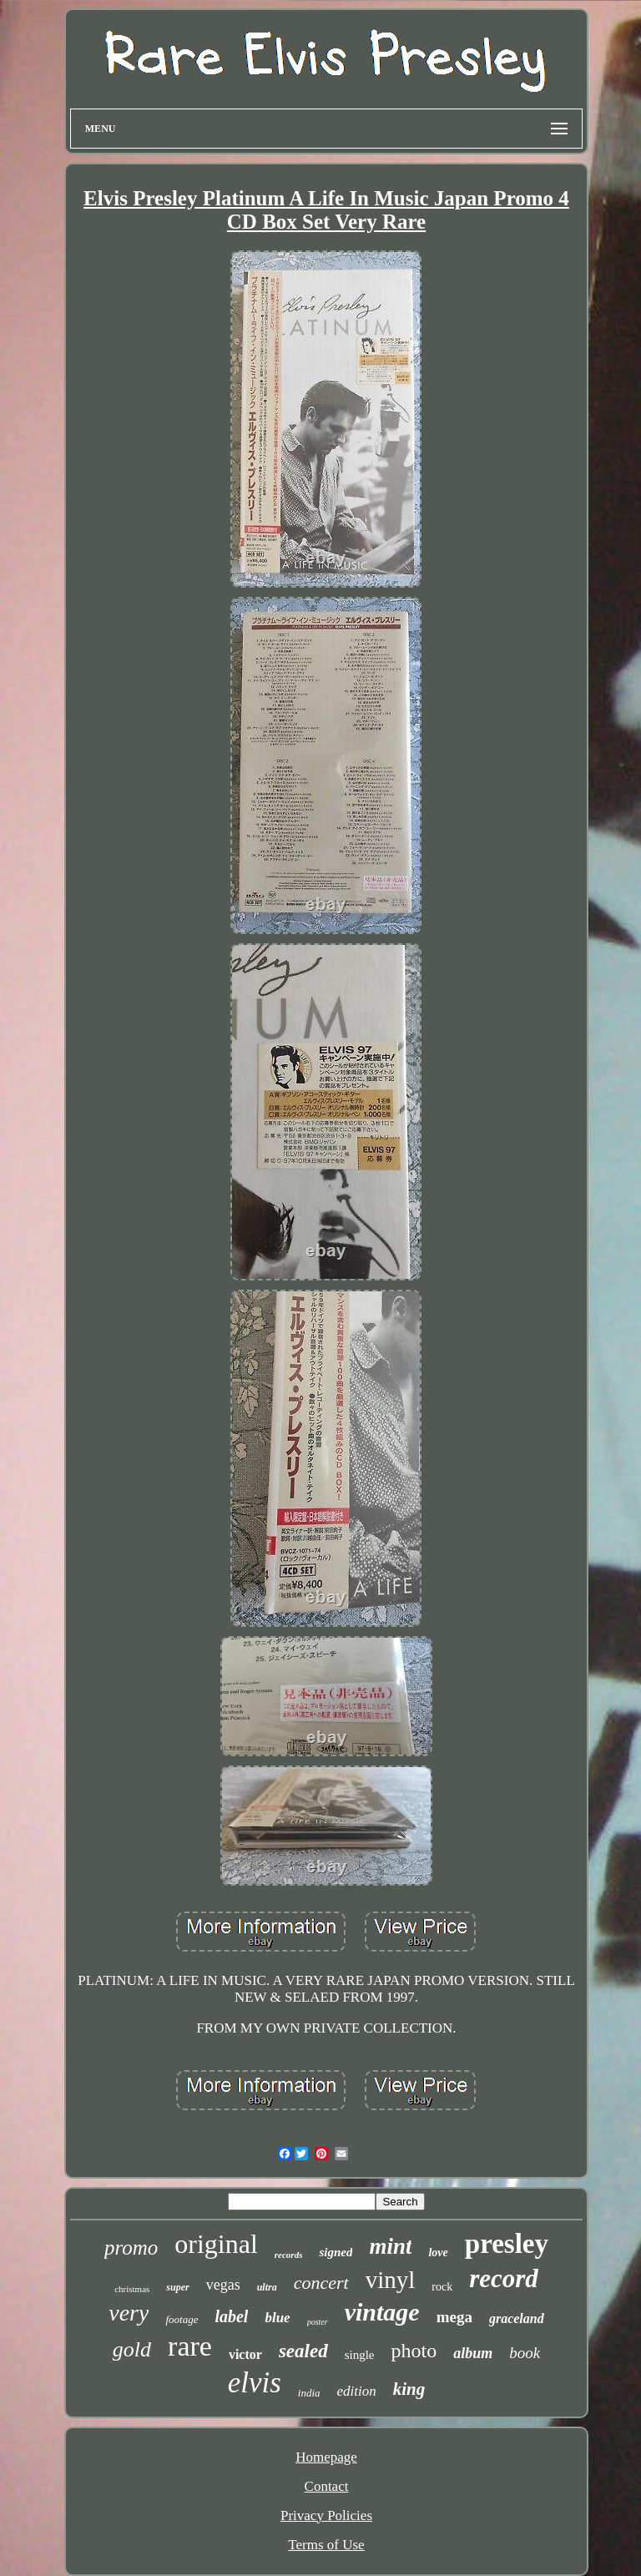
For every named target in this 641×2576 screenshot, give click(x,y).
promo (131, 2247)
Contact (327, 2486)
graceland (516, 2318)
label (231, 2316)
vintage (382, 2312)
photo (414, 2350)
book (524, 2352)
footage (181, 2319)
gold (132, 2349)
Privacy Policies (326, 2515)
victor (245, 2354)
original (216, 2244)
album (472, 2353)
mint (390, 2246)
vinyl (391, 2279)
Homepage (326, 2457)
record (503, 2278)
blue (277, 2318)
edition (356, 2391)
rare (190, 2346)
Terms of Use (326, 2545)
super (177, 2287)
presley (506, 2244)
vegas (223, 2284)
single (360, 2354)
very (129, 2313)
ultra (267, 2287)
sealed (303, 2351)
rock (442, 2287)
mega (454, 2317)
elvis (254, 2382)
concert (321, 2282)
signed (335, 2252)
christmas (131, 2289)
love (437, 2252)
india (309, 2393)
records (289, 2255)
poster (317, 2321)
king (409, 2389)
